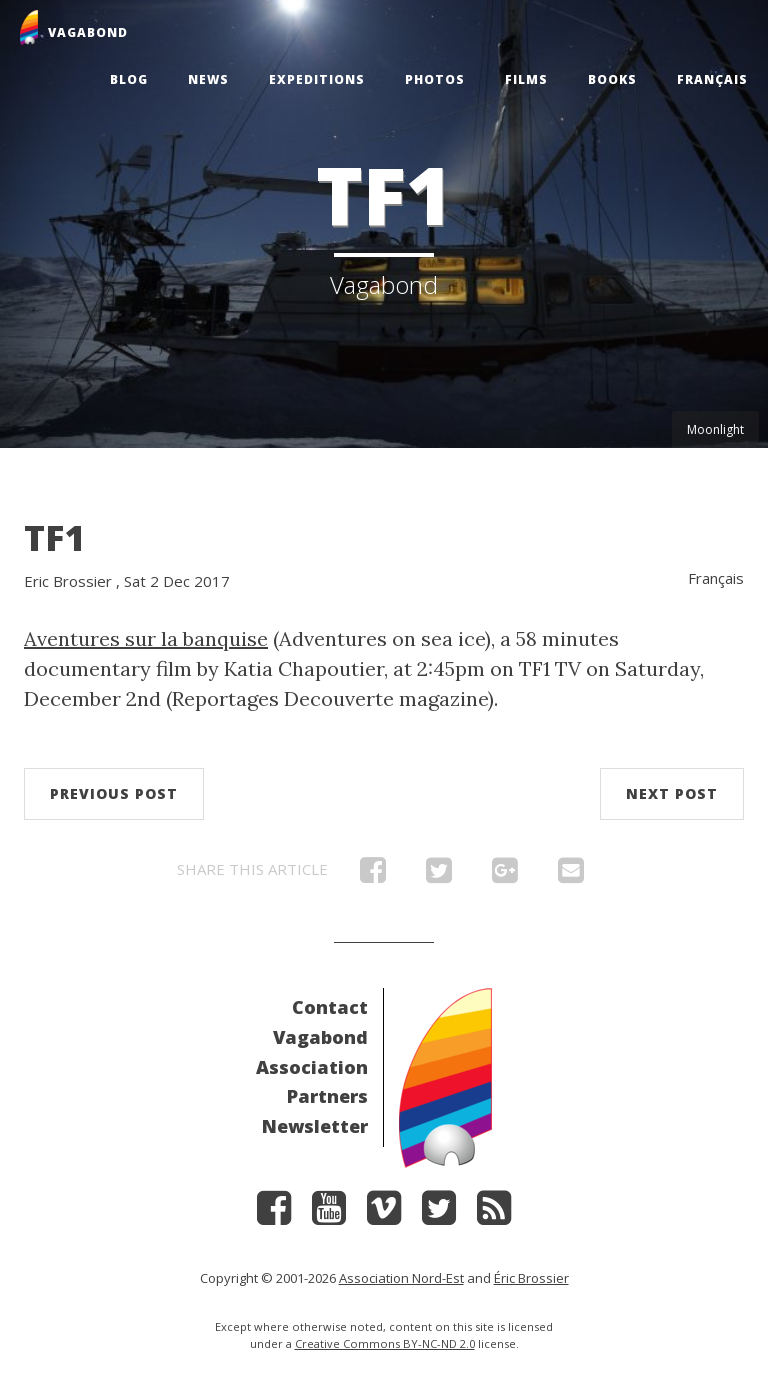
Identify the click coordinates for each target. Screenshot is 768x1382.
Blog (129, 79)
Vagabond (320, 1037)
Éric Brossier (531, 1278)
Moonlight (715, 429)
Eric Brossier (68, 581)
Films (526, 79)
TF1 (54, 537)
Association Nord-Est (401, 1278)
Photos (435, 79)
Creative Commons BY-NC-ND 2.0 (385, 1343)
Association (312, 1067)
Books (612, 79)
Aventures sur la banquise (146, 638)
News (208, 79)
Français (712, 79)
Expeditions (317, 79)
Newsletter (315, 1126)
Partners (327, 1096)
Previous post (114, 793)
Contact (330, 1007)
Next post (672, 793)
